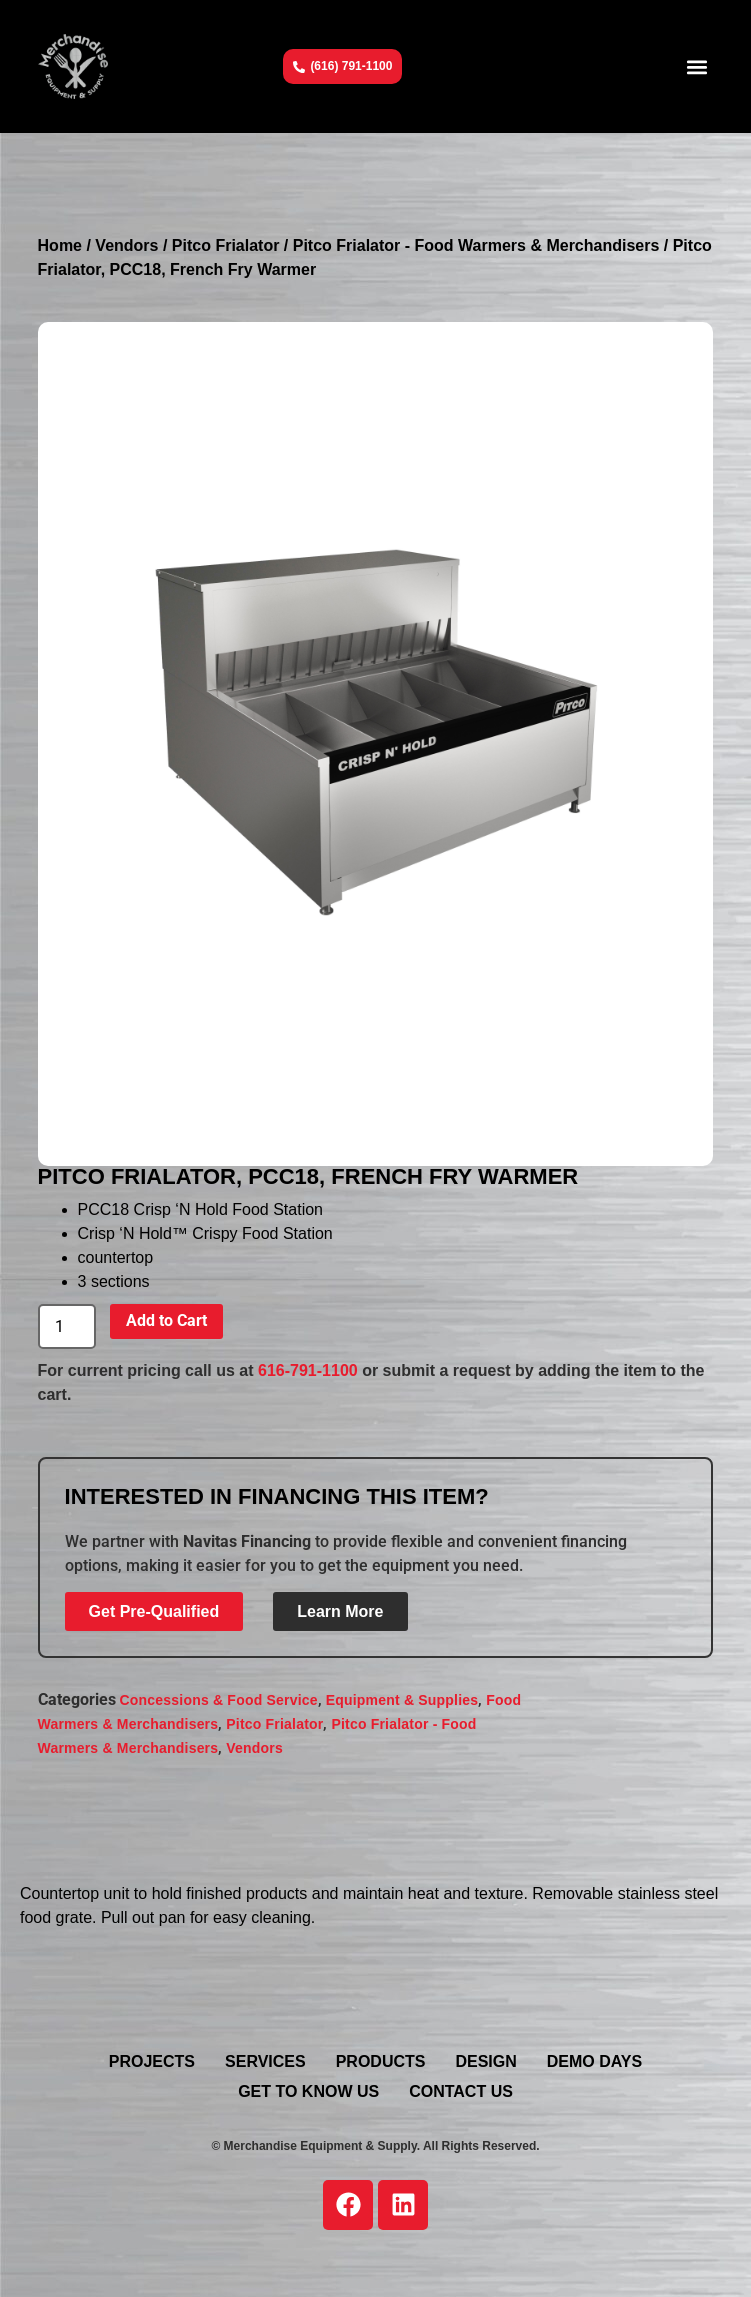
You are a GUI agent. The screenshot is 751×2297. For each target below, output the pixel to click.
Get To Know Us (308, 2091)
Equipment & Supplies (402, 1700)
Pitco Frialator (226, 245)
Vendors (126, 245)
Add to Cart (166, 1320)
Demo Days (594, 2061)
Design (485, 2061)
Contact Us (461, 2091)
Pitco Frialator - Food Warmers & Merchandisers (476, 245)
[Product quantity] (67, 1327)
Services (265, 2061)
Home (60, 245)
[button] (696, 66)
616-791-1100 (308, 1370)
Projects (152, 2061)
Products (381, 2061)
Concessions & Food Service (219, 1700)
